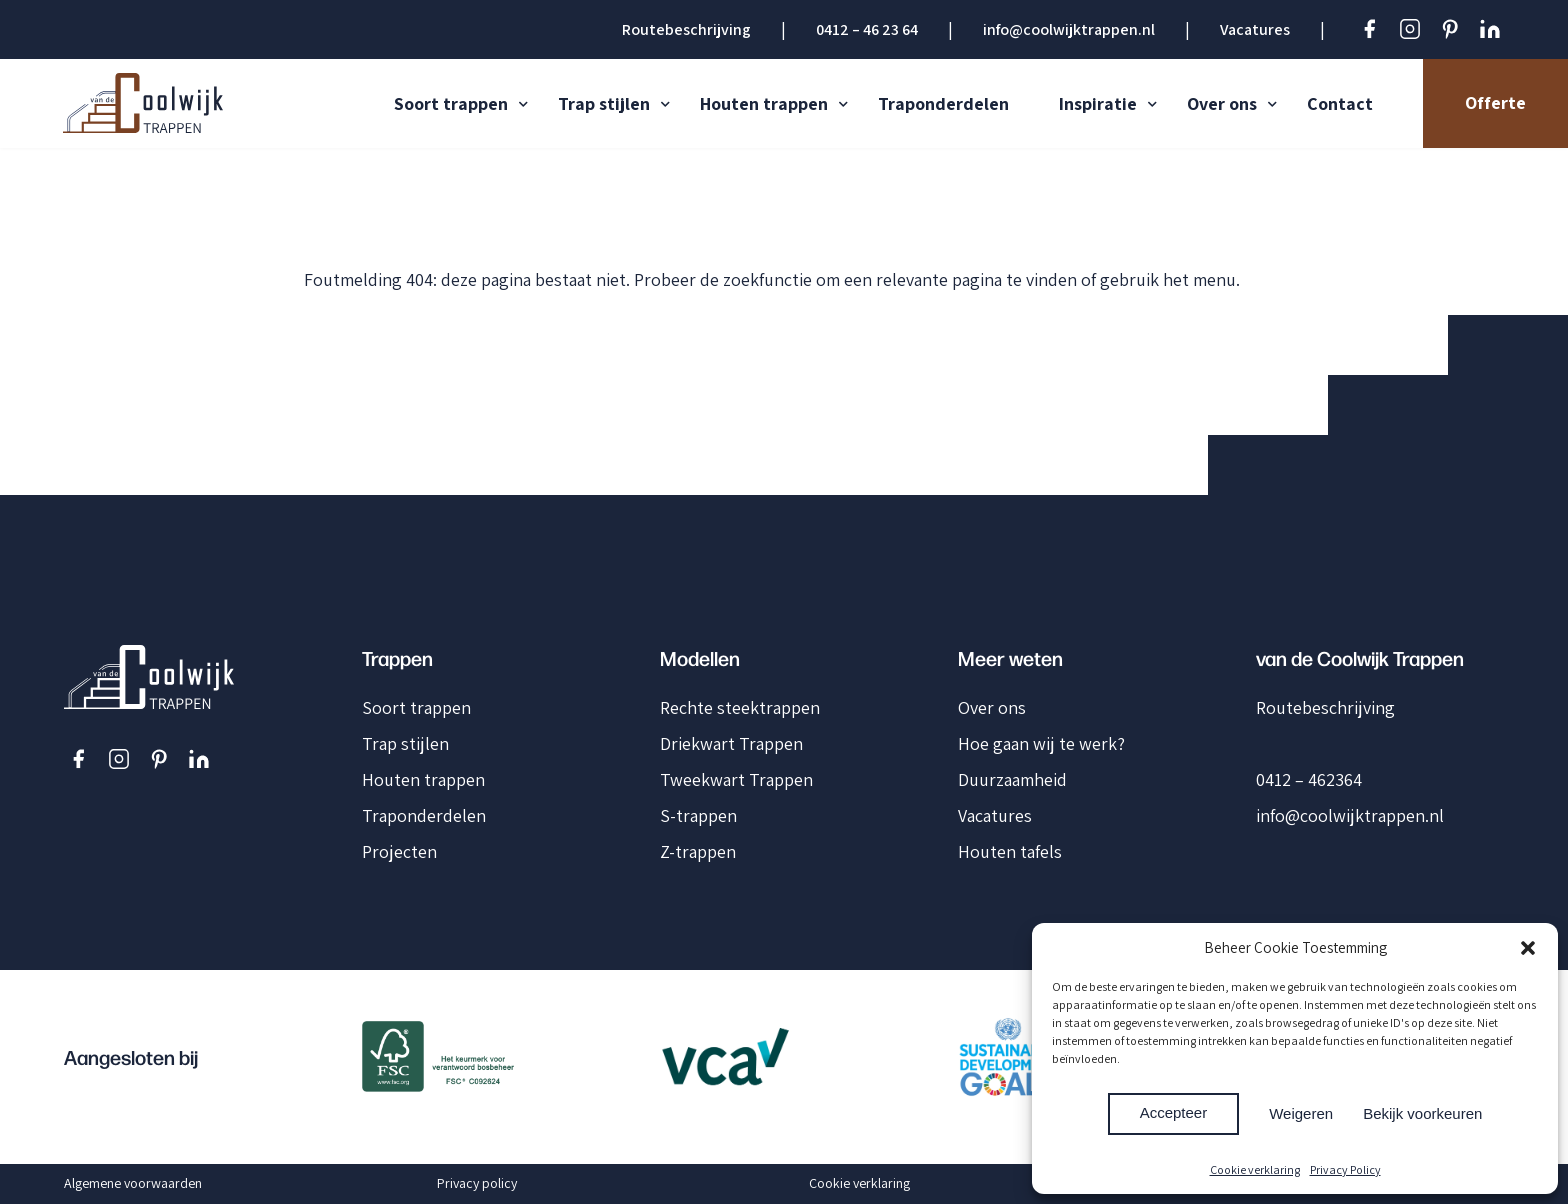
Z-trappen (698, 851)
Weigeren (1301, 1113)
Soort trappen (451, 103)
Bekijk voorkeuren (1422, 1113)
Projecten (399, 851)
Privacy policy (477, 1183)
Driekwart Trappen (731, 743)
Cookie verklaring (1255, 1169)
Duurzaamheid (1012, 779)
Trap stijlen (604, 103)
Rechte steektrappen (740, 707)
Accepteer (1174, 1112)
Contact (1340, 103)
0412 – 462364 (1309, 779)
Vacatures (1255, 29)
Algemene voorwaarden (133, 1183)
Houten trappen (764, 103)
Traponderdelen (943, 103)
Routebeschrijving (686, 29)
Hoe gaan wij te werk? (1041, 743)
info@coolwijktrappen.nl (1069, 29)
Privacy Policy (1345, 1169)
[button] (1528, 948)
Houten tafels (1010, 851)
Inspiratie (1098, 103)
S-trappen (698, 815)
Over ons (1222, 103)
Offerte (1495, 102)
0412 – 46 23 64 (867, 29)
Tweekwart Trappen (736, 779)
